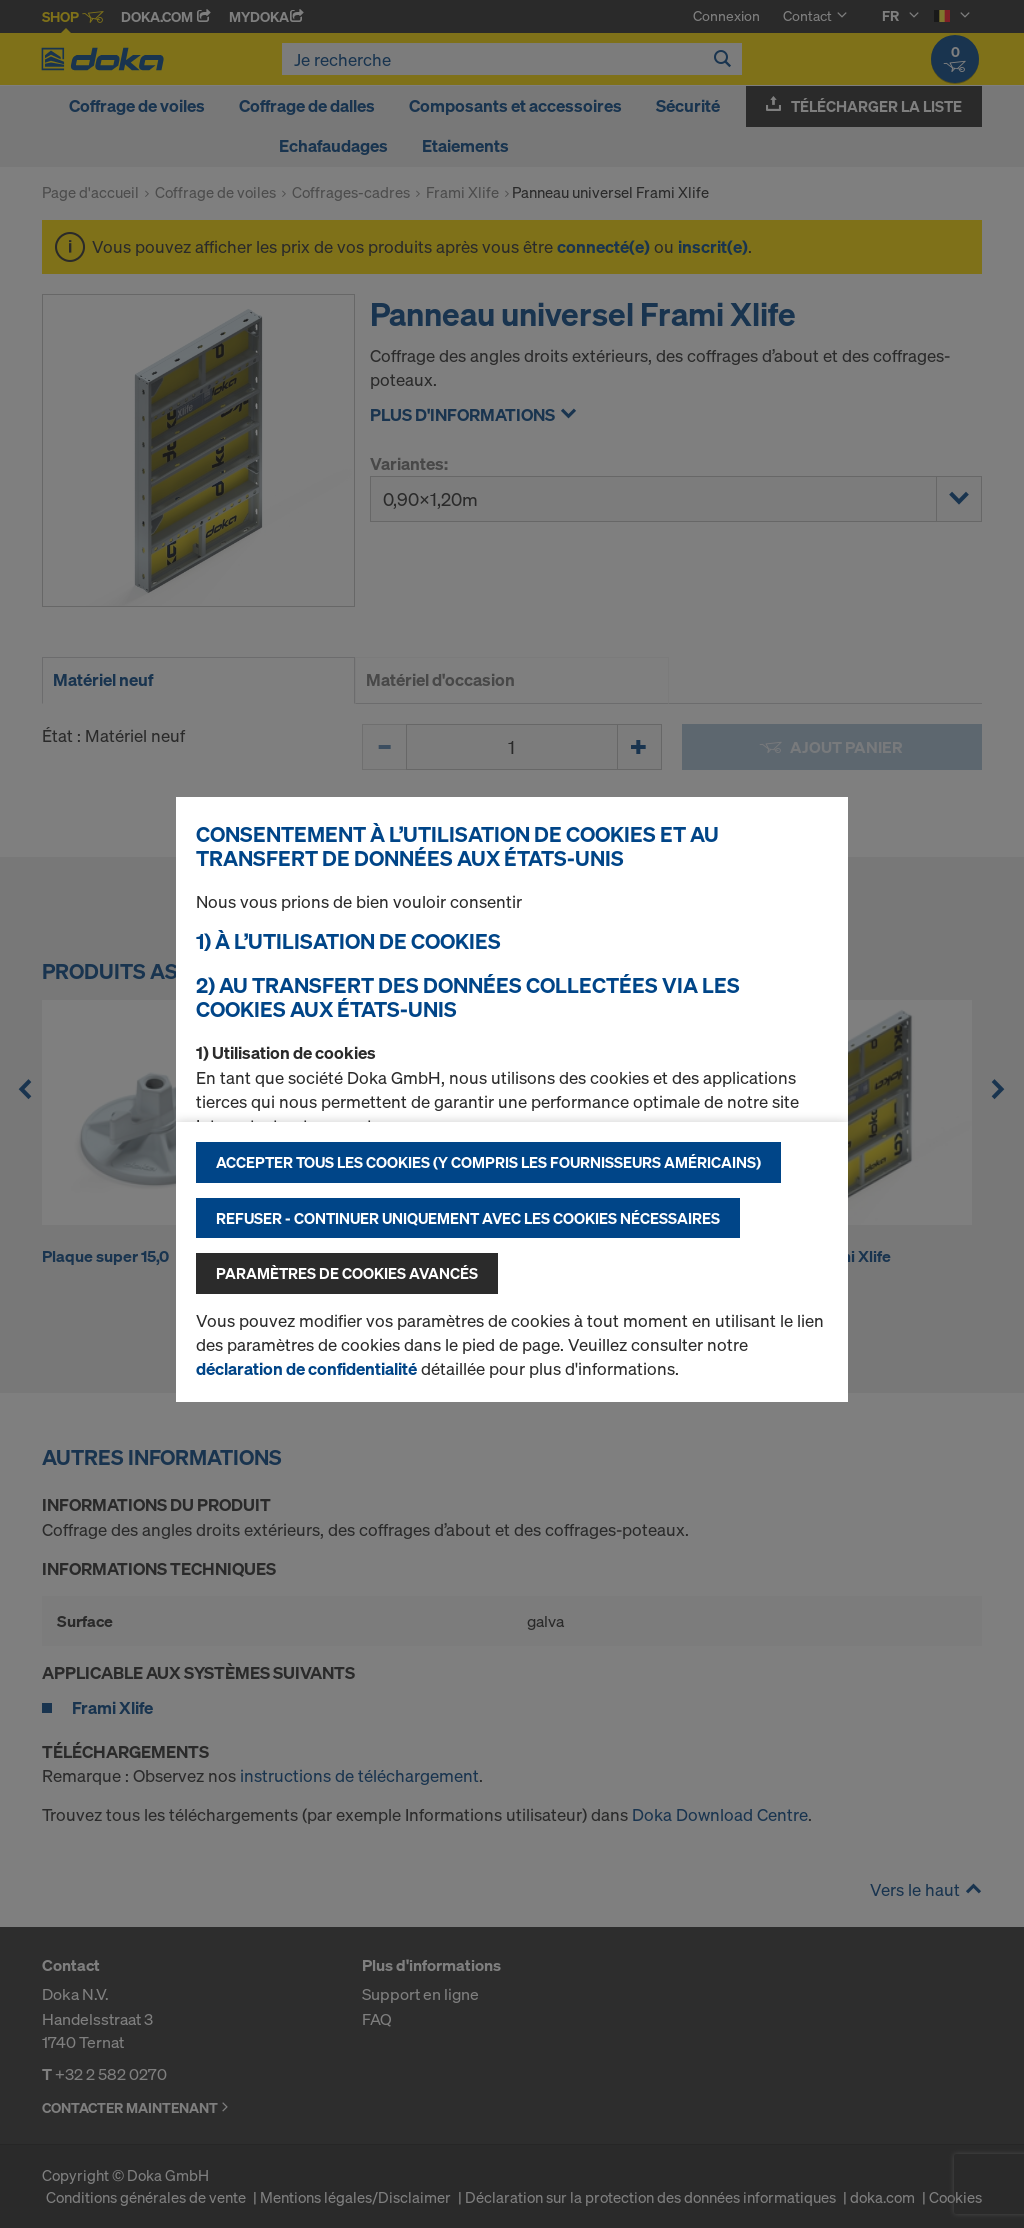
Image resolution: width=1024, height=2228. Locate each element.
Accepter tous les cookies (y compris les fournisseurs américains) (488, 1162)
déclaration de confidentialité (306, 1368)
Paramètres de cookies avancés (347, 1273)
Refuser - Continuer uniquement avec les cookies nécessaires (468, 1218)
